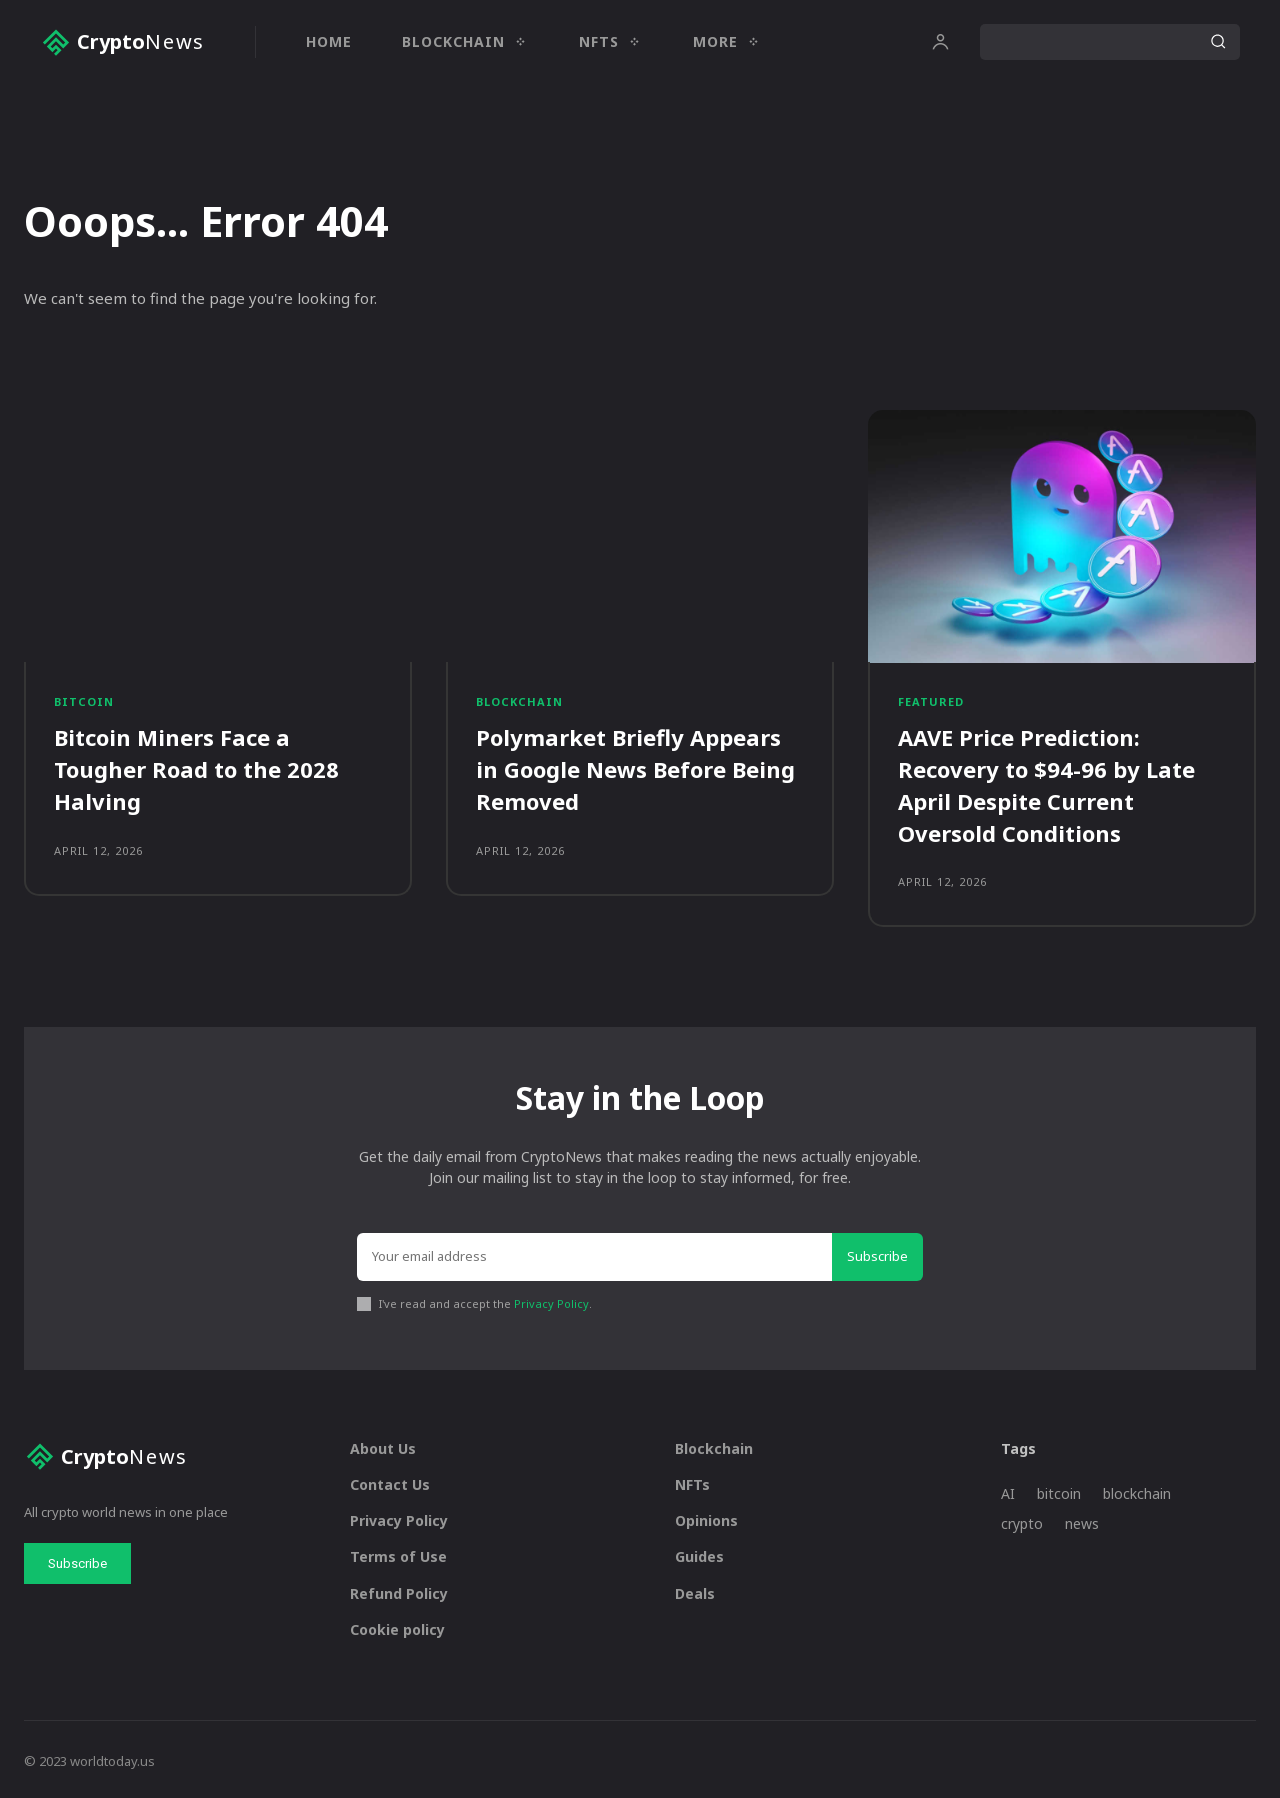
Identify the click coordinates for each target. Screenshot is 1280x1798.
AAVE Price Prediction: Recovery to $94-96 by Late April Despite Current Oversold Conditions (1046, 784)
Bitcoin (84, 702)
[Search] (1218, 42)
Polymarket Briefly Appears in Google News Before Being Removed (635, 769)
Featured (931, 702)
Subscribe (877, 1253)
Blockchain (519, 702)
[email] (594, 1254)
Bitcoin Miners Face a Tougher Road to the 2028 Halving (196, 769)
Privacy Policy (551, 1299)
